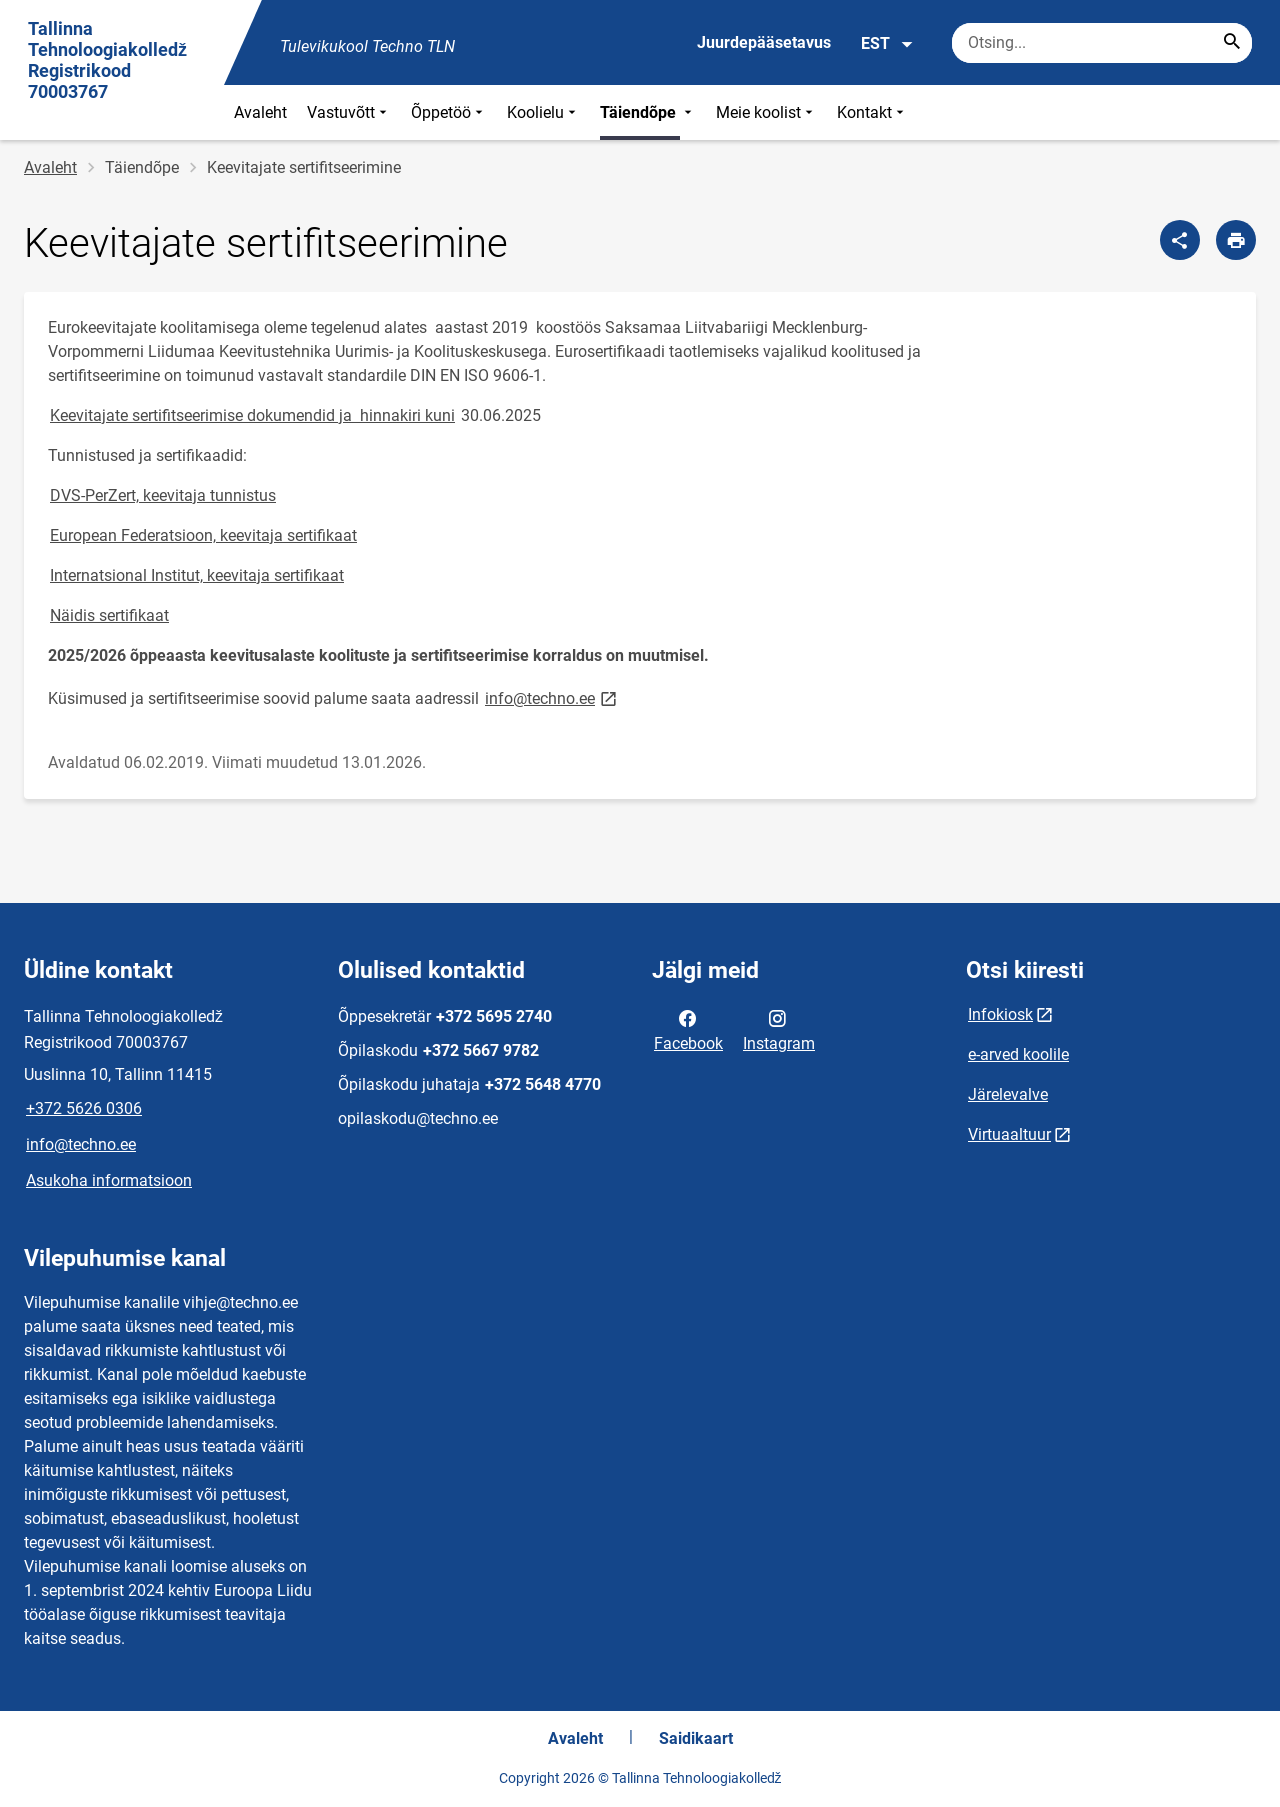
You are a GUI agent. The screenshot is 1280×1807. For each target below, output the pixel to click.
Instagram (779, 1029)
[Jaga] (1180, 240)
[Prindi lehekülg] (1236, 240)
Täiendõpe (648, 112)
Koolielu (543, 112)
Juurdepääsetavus (764, 42)
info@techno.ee (552, 697)
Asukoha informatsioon (109, 1180)
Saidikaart (696, 1738)
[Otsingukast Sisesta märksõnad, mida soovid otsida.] (1102, 43)
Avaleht (260, 112)
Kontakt (872, 112)
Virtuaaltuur (1009, 1134)
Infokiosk (1000, 1014)
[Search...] (1232, 43)
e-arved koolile (1018, 1054)
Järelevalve (1008, 1094)
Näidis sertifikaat (109, 615)
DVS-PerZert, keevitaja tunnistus (163, 495)
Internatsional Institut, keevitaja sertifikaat (197, 575)
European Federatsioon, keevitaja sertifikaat (203, 535)
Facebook (688, 1029)
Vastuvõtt (349, 112)
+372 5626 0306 (84, 1108)
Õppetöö (449, 112)
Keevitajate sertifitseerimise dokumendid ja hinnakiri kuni (252, 415)
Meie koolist (766, 112)
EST (887, 44)
